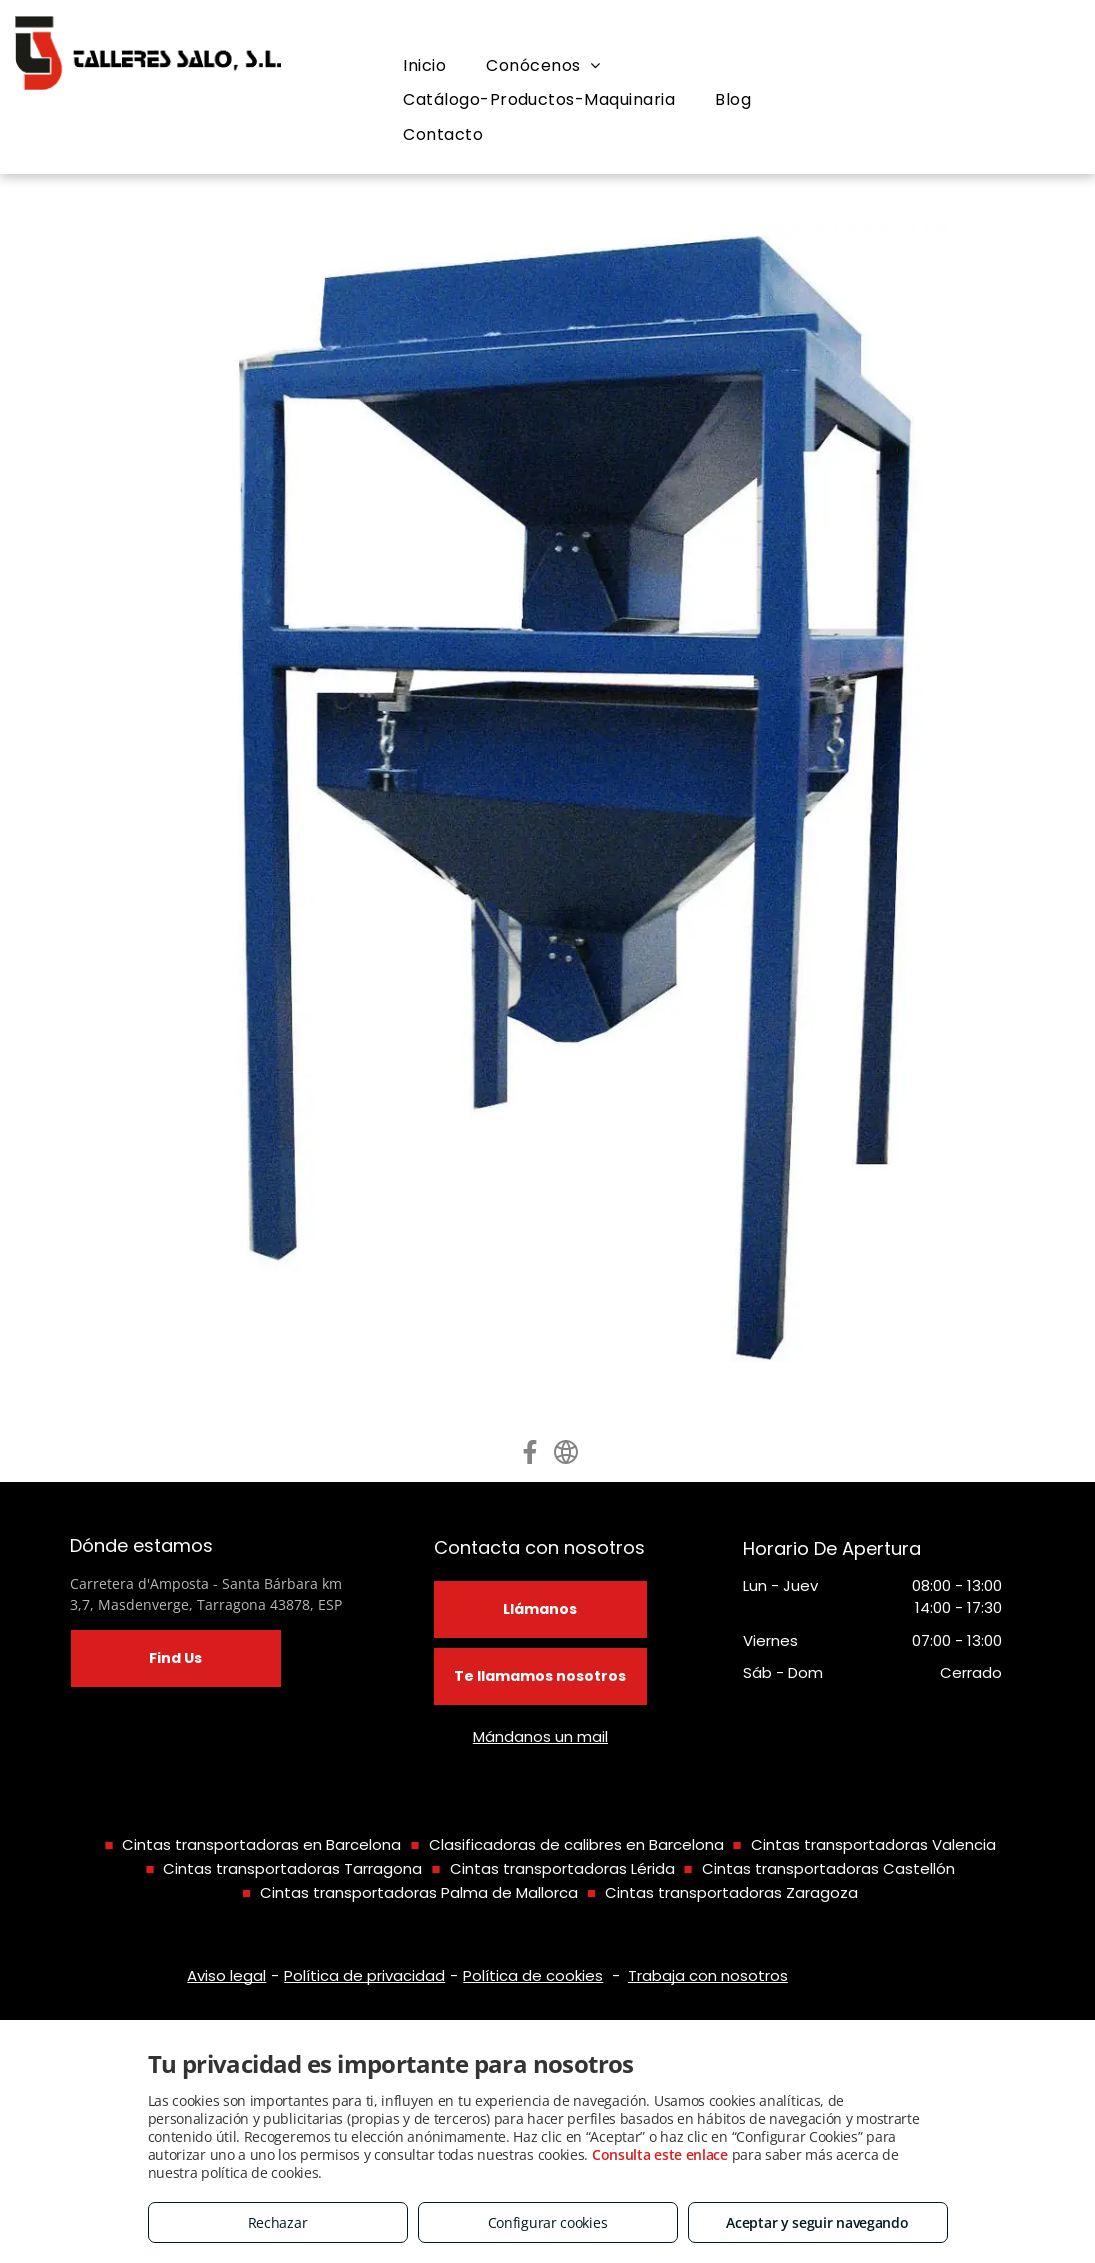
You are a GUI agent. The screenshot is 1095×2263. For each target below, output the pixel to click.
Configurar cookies (548, 2222)
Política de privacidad (364, 1975)
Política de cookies (533, 1975)
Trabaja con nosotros (708, 1975)
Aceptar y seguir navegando (817, 2222)
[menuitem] (424, 66)
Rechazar (278, 2222)
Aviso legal (226, 1975)
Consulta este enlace (660, 2154)
